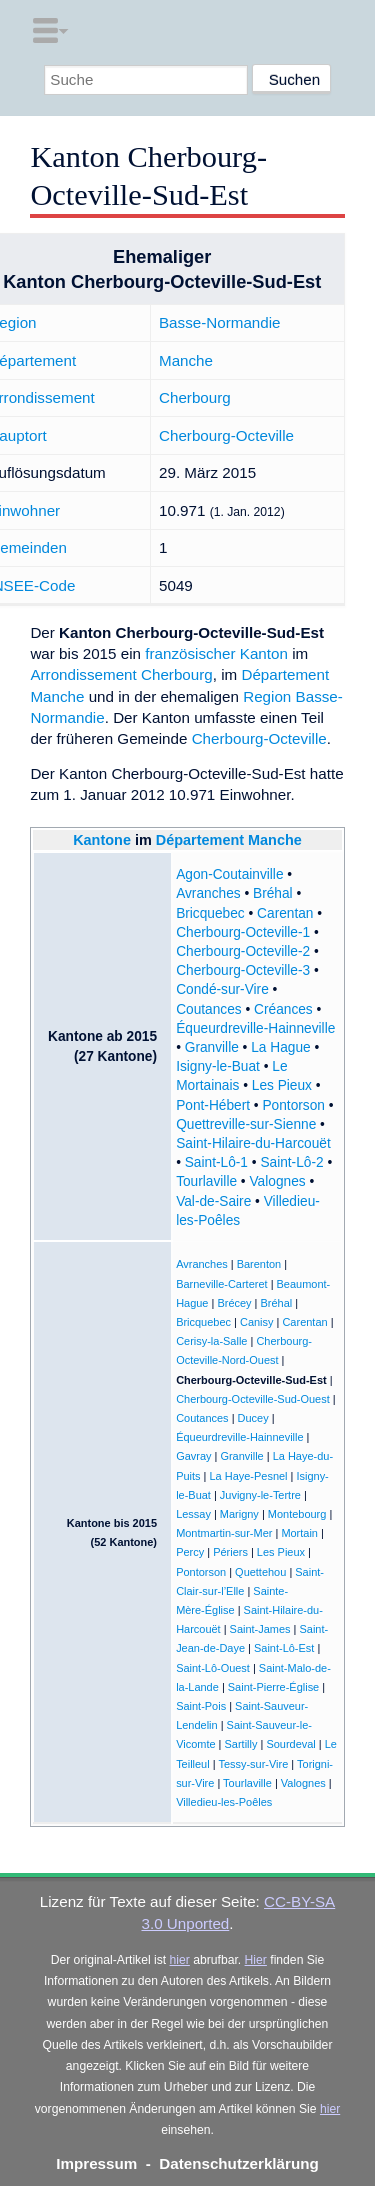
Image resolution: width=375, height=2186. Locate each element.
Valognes (277, 1181)
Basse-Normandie (220, 322)
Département (200, 840)
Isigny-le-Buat (218, 1066)
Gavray (193, 1456)
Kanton (264, 653)
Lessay (193, 1514)
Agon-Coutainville (229, 874)
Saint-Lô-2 (291, 1162)
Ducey (253, 1418)
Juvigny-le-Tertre (260, 1495)
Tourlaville (206, 1181)
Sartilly (241, 1744)
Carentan (285, 913)
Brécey (234, 1303)
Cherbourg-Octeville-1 (243, 932)
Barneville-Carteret (221, 1284)
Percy (190, 1552)
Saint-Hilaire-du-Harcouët (253, 1143)
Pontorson (293, 1105)
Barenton (259, 1264)
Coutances (209, 1009)
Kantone (102, 840)
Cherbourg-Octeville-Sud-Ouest (253, 1399)
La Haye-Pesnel (248, 1476)
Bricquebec (210, 913)
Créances (283, 1009)
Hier (256, 1960)
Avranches (208, 893)
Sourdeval (290, 1744)
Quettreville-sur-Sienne (246, 1124)
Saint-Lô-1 (216, 1162)
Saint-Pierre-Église (273, 1687)
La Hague (280, 1047)
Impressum (96, 2163)
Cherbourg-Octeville (226, 435)
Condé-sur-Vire (222, 989)
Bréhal (273, 893)
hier (180, 1960)
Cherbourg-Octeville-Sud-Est (251, 1380)
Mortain (299, 1533)
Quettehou (260, 1572)
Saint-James (260, 1629)
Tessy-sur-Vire (253, 1764)
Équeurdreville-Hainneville (255, 1028)
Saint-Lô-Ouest (213, 1668)
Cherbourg (195, 397)
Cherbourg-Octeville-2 (243, 951)
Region (267, 696)
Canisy (257, 1322)
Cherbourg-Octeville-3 (243, 970)
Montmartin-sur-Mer (224, 1533)
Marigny (239, 1514)
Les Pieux (282, 1085)
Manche (186, 360)
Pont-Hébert (213, 1105)
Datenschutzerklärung (239, 2163)
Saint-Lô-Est (284, 1648)
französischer (190, 653)
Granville (212, 1047)
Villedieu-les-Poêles (224, 1802)
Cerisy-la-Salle (211, 1341)
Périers (230, 1552)
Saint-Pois (201, 1706)
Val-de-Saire (213, 1201)
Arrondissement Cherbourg (121, 674)
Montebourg (297, 1514)
